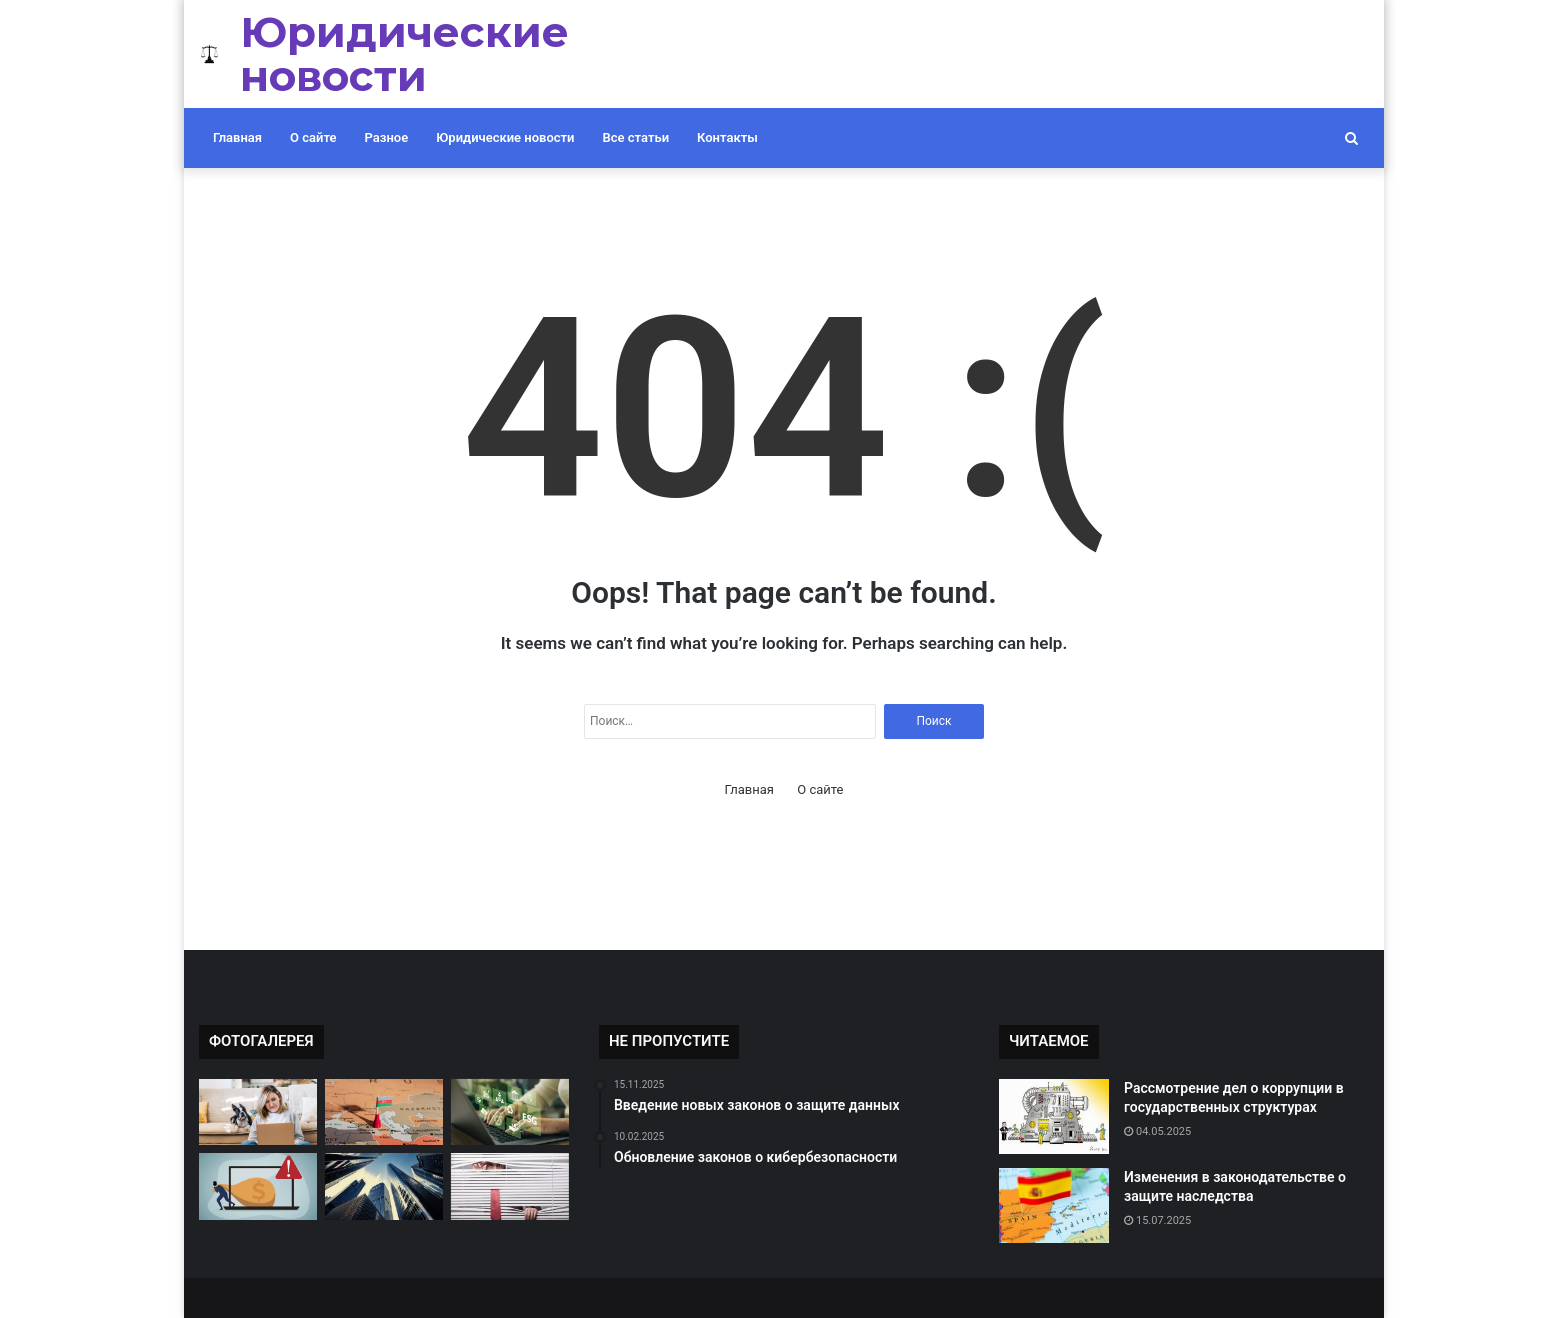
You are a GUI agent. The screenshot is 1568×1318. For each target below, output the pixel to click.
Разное (387, 137)
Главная (237, 137)
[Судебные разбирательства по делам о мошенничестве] (258, 1186)
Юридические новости (505, 137)
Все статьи (636, 137)
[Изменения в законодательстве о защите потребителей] (510, 1186)
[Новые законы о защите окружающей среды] (510, 1112)
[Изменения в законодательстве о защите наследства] (1054, 1205)
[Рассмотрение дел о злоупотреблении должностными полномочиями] (384, 1112)
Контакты (727, 137)
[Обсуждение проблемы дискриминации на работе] (258, 1112)
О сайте (313, 137)
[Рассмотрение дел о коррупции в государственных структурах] (1054, 1116)
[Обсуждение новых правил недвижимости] (384, 1186)
